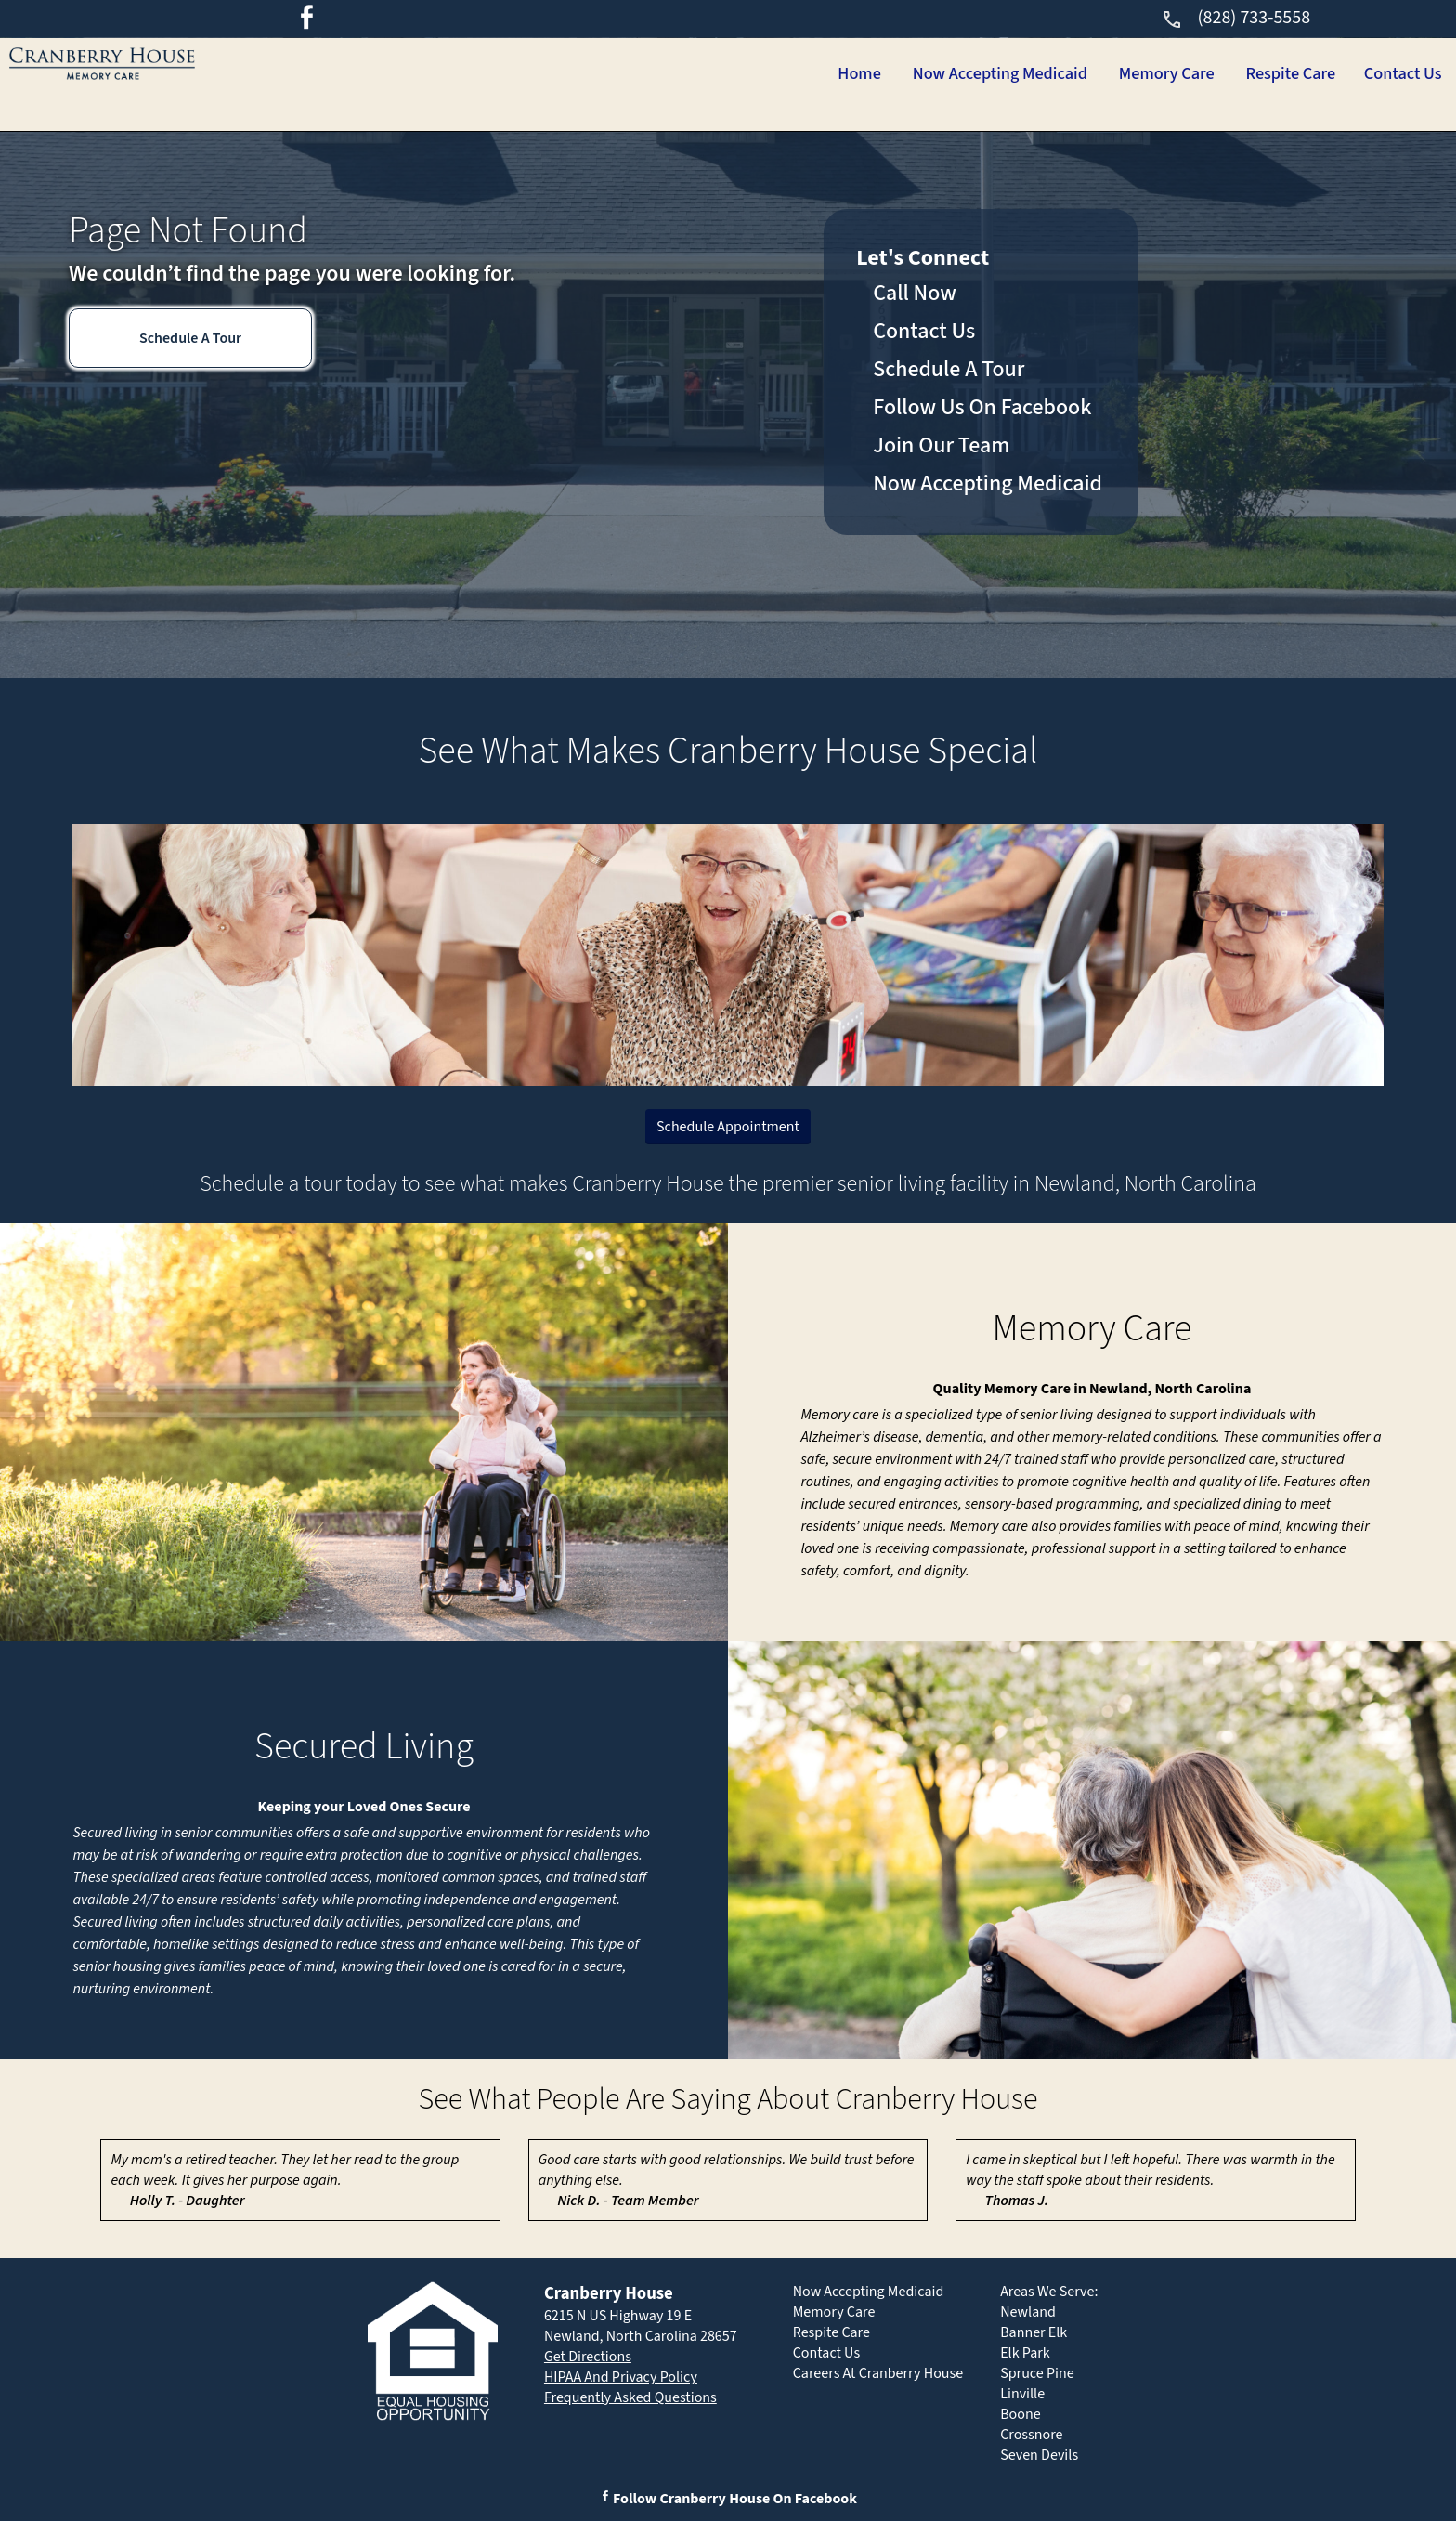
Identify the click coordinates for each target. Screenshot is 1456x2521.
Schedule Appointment (728, 1127)
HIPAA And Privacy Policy (620, 2377)
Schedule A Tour (190, 338)
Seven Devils (1039, 2455)
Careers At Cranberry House (878, 2373)
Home (746, 74)
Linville (1022, 2394)
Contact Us (1391, 74)
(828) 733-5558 (1235, 18)
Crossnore (1031, 2434)
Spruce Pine (1036, 2373)
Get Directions (587, 2356)
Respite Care (1256, 74)
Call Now (914, 293)
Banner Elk (1033, 2332)
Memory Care (1108, 74)
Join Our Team (941, 445)
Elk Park (1025, 2353)
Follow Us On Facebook (982, 407)
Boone (1020, 2414)
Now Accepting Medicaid (912, 74)
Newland (1028, 2312)
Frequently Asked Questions (630, 2397)
